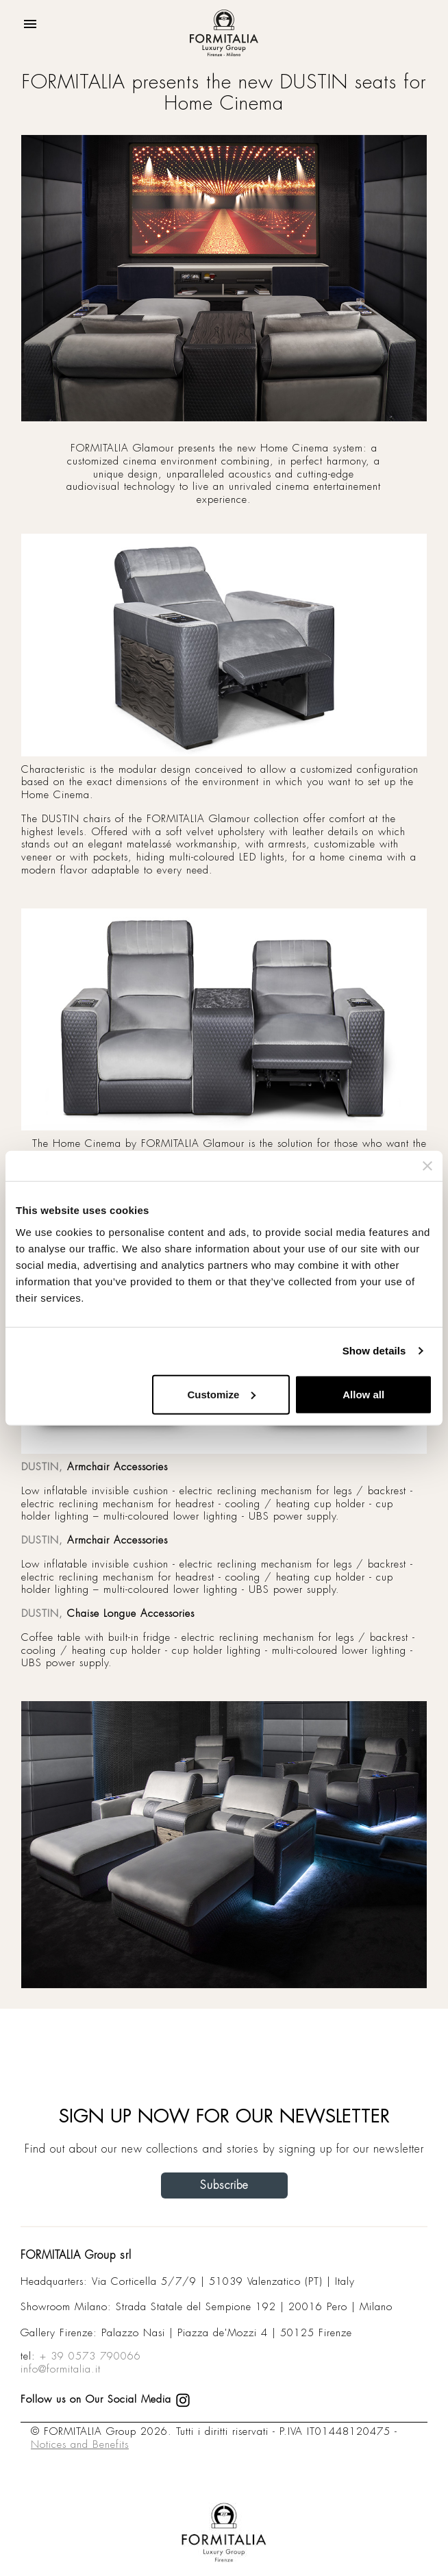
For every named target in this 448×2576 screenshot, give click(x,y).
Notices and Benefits (80, 2444)
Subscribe (224, 2185)
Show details (374, 1351)
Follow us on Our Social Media (105, 2399)
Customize (221, 1394)
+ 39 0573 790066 (90, 2356)
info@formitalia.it (61, 2369)
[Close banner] (427, 1166)
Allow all (363, 1394)
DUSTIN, (42, 1467)
